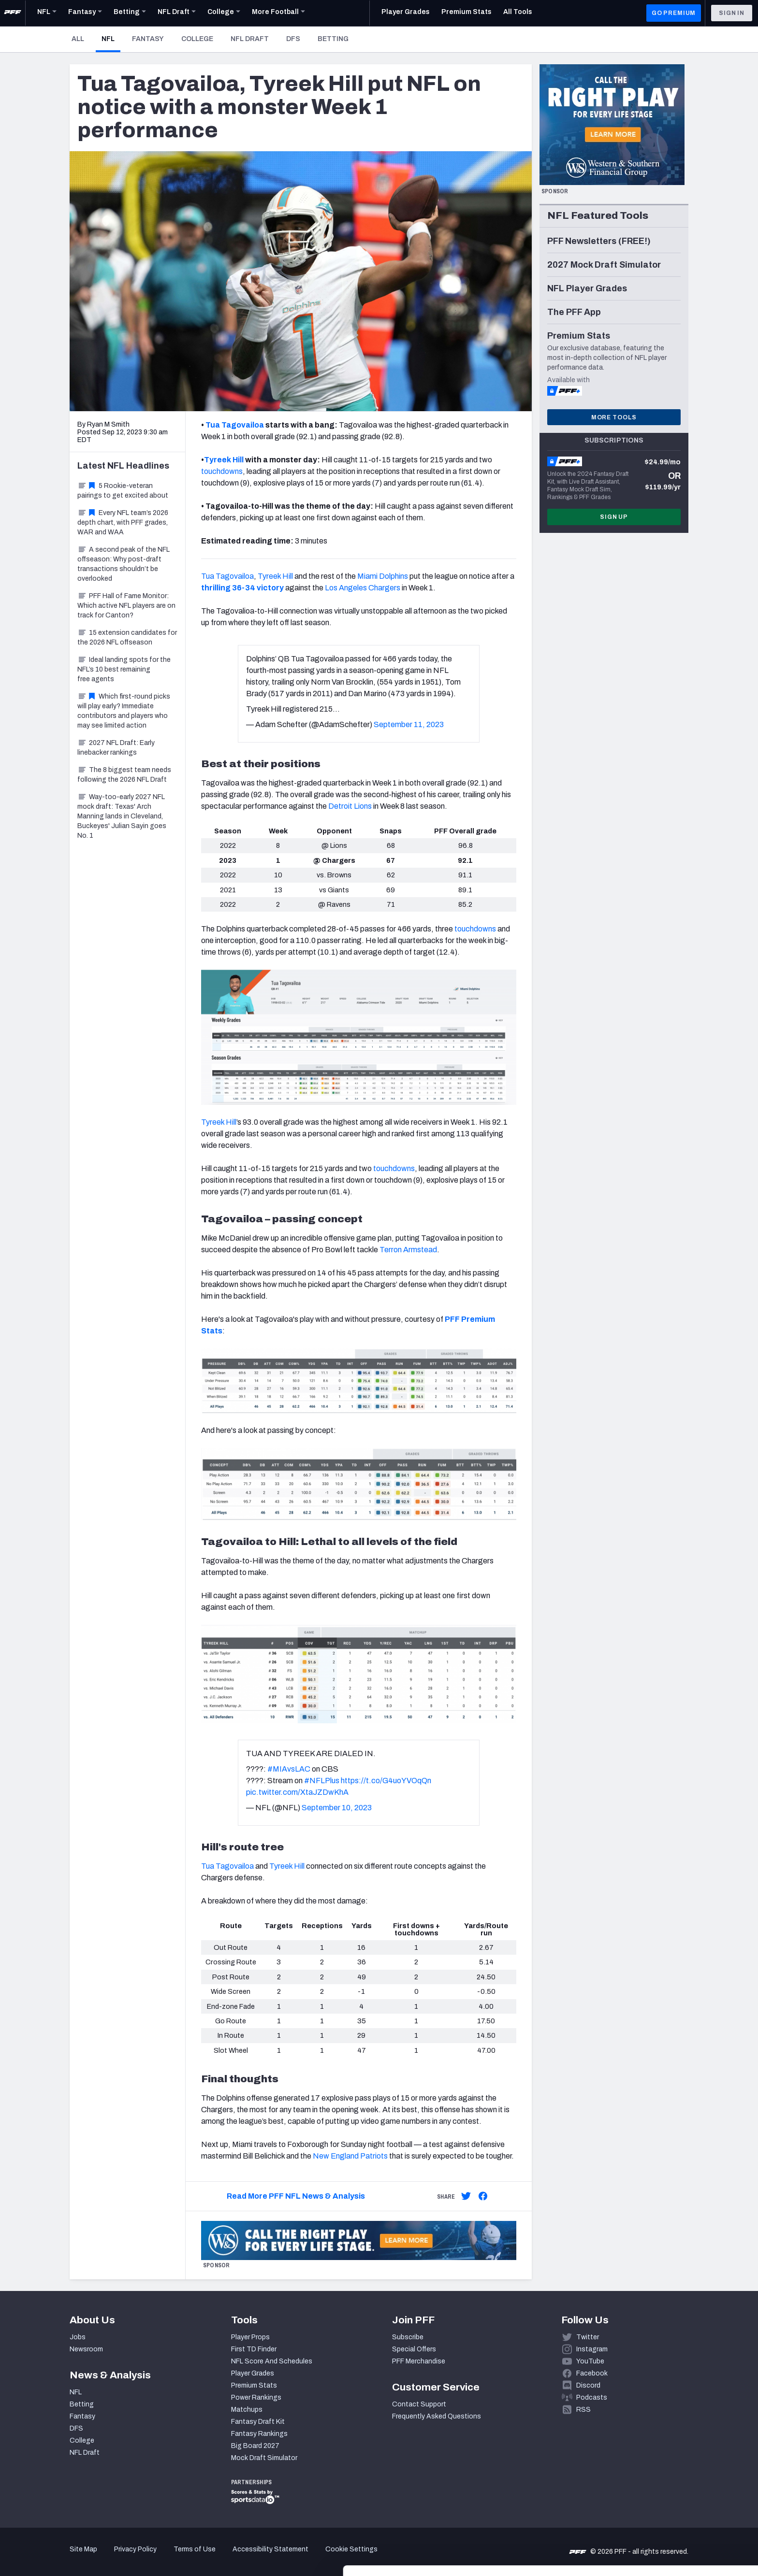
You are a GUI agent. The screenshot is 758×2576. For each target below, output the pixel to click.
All (78, 39)
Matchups (246, 2409)
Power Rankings (256, 2397)
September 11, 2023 (409, 724)
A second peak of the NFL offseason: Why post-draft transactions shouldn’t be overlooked (123, 564)
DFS (293, 39)
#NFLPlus (321, 1780)
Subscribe (407, 2337)
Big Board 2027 (255, 2445)
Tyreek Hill (224, 460)
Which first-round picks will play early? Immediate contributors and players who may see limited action (123, 711)
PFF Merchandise (418, 2361)
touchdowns (222, 471)
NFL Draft (250, 39)
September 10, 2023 (337, 1807)
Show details (149, 2557)
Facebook (592, 2373)
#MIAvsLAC (288, 1769)
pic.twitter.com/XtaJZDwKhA (297, 1792)
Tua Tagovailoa (234, 425)
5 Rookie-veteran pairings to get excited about (122, 490)
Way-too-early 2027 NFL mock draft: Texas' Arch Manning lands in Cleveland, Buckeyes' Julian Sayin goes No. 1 (121, 816)
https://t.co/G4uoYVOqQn (386, 1780)
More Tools (614, 417)
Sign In (731, 13)
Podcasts (591, 2397)
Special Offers (414, 2349)
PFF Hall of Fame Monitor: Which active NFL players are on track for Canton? (126, 605)
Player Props (250, 2337)
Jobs (78, 2337)
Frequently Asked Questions (436, 2416)
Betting (333, 39)
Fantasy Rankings (259, 2433)
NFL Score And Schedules (271, 2361)
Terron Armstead (408, 1249)
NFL (111, 39)
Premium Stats (254, 2385)
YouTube (590, 2361)
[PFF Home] (12, 13)
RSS (583, 2409)
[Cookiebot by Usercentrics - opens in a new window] (62, 2557)
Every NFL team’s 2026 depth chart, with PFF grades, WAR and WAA (122, 522)
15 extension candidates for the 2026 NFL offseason (127, 637)
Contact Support (419, 2404)
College (197, 39)
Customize (678, 2520)
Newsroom (86, 2349)
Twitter (587, 2337)
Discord (588, 2385)
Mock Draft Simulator (264, 2458)
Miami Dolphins (382, 576)
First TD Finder (254, 2349)
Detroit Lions (350, 806)
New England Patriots (350, 2156)
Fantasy (148, 39)
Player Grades (252, 2373)
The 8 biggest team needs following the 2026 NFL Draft (124, 774)
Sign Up (614, 517)
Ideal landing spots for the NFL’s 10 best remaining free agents (124, 669)
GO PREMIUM (674, 13)
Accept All (677, 2489)
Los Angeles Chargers (362, 588)
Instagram (592, 2349)
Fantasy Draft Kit (258, 2421)
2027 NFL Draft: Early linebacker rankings (116, 747)
